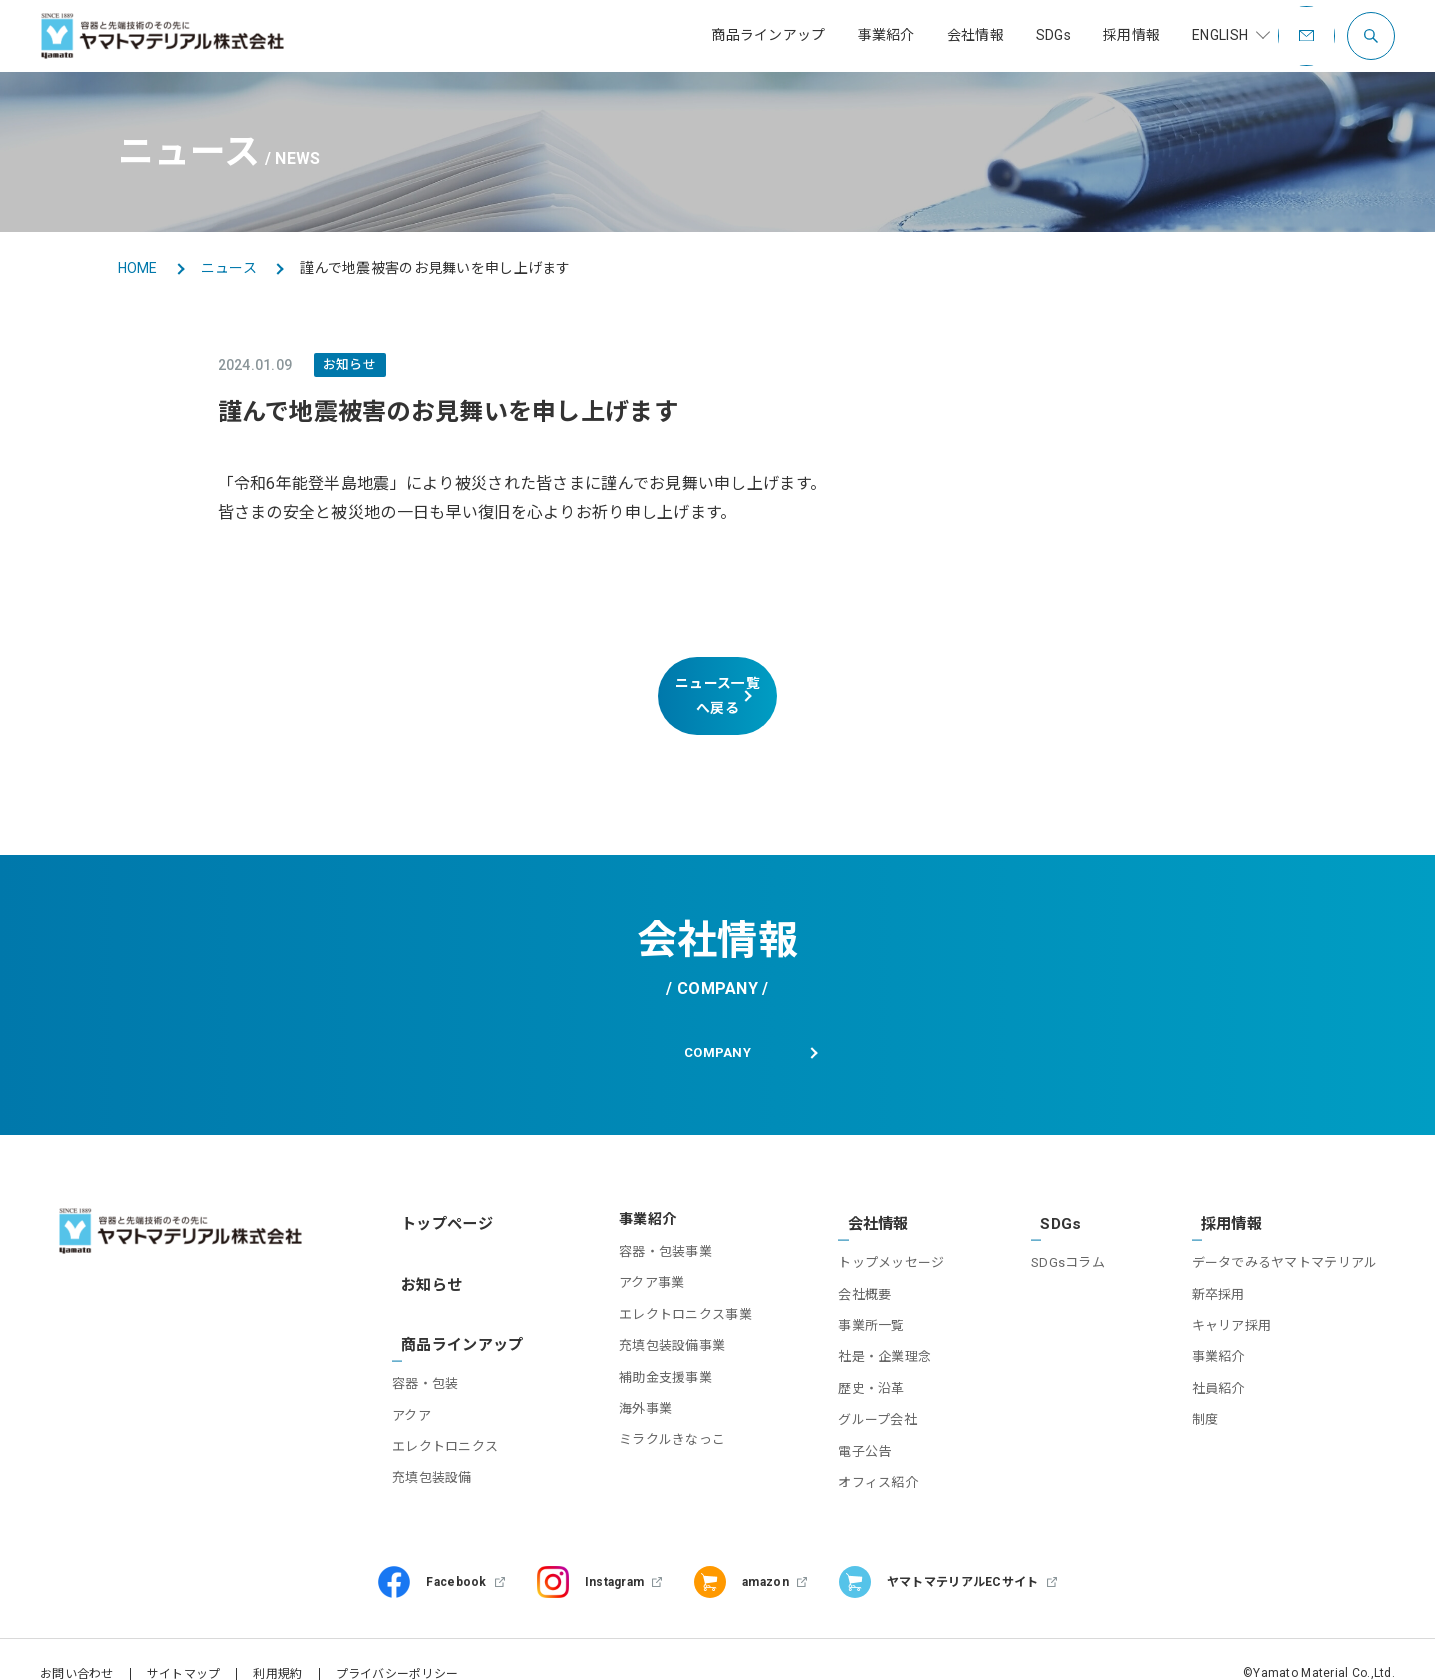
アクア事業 (635, 1265)
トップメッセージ (881, 1234)
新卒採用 (1218, 1265)
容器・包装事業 (649, 1234)
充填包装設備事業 (656, 1328)
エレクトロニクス (450, 1395)
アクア (416, 1364)
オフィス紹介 (868, 1453)
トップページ (440, 1202)
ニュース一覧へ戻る (717, 684)
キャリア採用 (1232, 1297)
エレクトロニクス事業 (669, 1297)
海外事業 (629, 1391)
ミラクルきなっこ (656, 1422)
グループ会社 (867, 1391)
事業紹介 (1218, 1328)
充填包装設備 (437, 1426)
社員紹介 (1218, 1359)
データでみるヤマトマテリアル (1285, 1234)
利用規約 (277, 1646)
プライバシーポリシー (397, 1646)
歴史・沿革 (861, 1359)
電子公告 (854, 1422)
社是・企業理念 (874, 1328)
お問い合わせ (77, 1646)
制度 (1205, 1391)
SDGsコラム (1063, 1234)
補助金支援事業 (649, 1359)
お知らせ (425, 1251)
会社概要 (854, 1265)
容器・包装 (430, 1332)
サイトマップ (184, 1646)
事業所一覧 (861, 1297)
